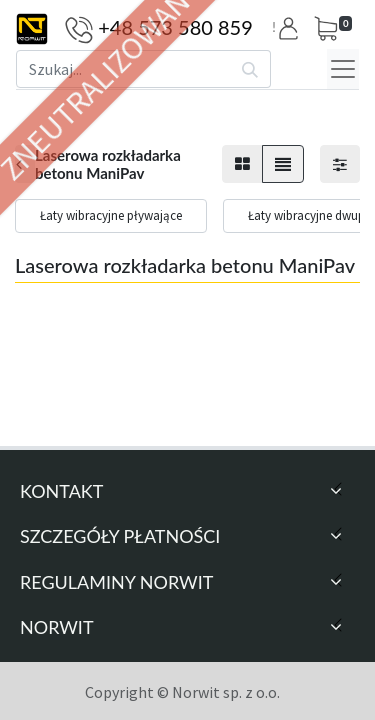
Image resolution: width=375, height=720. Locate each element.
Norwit (57, 627)
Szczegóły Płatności (120, 536)
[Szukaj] (250, 69)
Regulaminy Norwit (116, 582)
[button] (291, 28)
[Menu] (343, 69)
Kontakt (61, 491)
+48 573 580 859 (175, 27)
